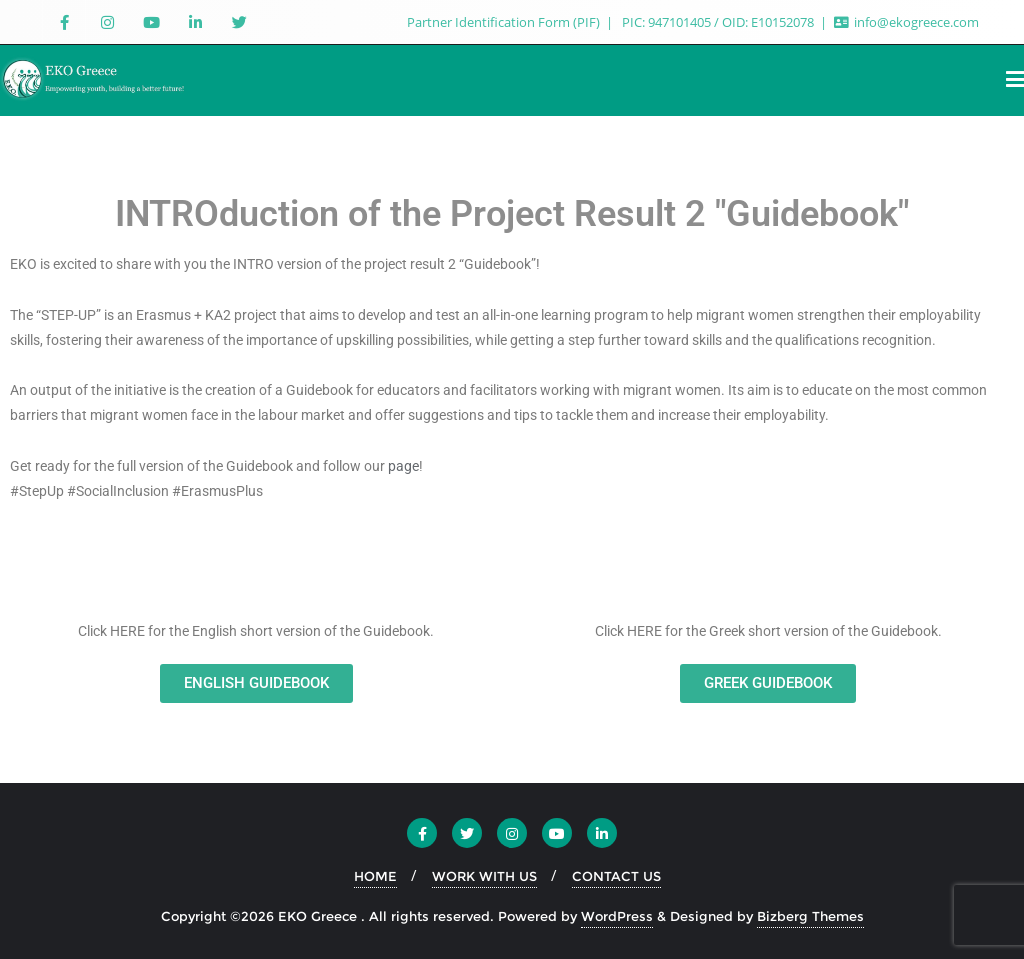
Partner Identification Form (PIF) (505, 22)
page (403, 466)
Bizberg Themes (810, 916)
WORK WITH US (484, 876)
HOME (375, 876)
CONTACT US (616, 876)
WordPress (617, 916)
